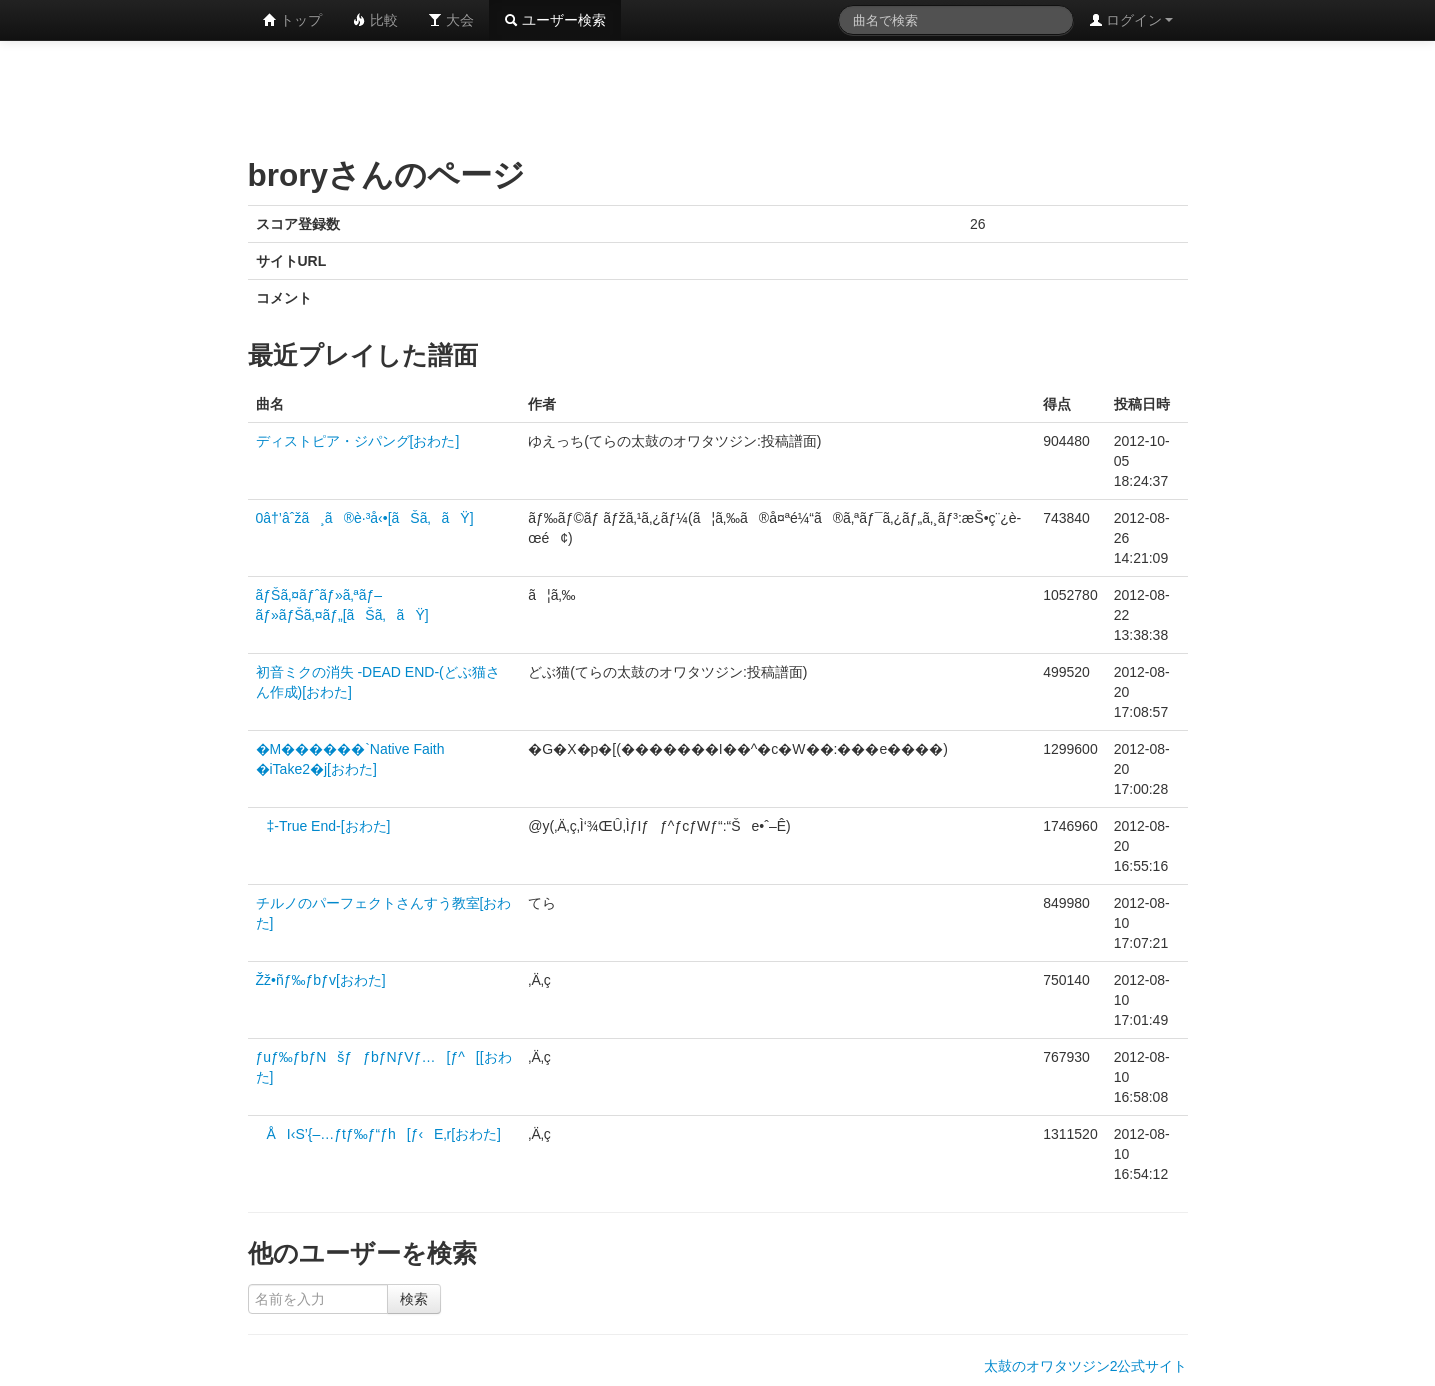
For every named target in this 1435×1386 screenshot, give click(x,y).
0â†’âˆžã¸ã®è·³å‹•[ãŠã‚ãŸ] (365, 518)
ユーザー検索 (555, 20)
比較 (375, 20)
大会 (451, 20)
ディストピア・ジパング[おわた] (358, 441)
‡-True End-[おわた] (323, 826)
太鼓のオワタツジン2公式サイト (1086, 1366)
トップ (293, 20)
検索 (414, 1299)
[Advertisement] (718, 95)
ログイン (1131, 20)
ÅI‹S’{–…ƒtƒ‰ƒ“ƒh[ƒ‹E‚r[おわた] (379, 1134)
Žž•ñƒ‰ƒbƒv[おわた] (321, 980)
